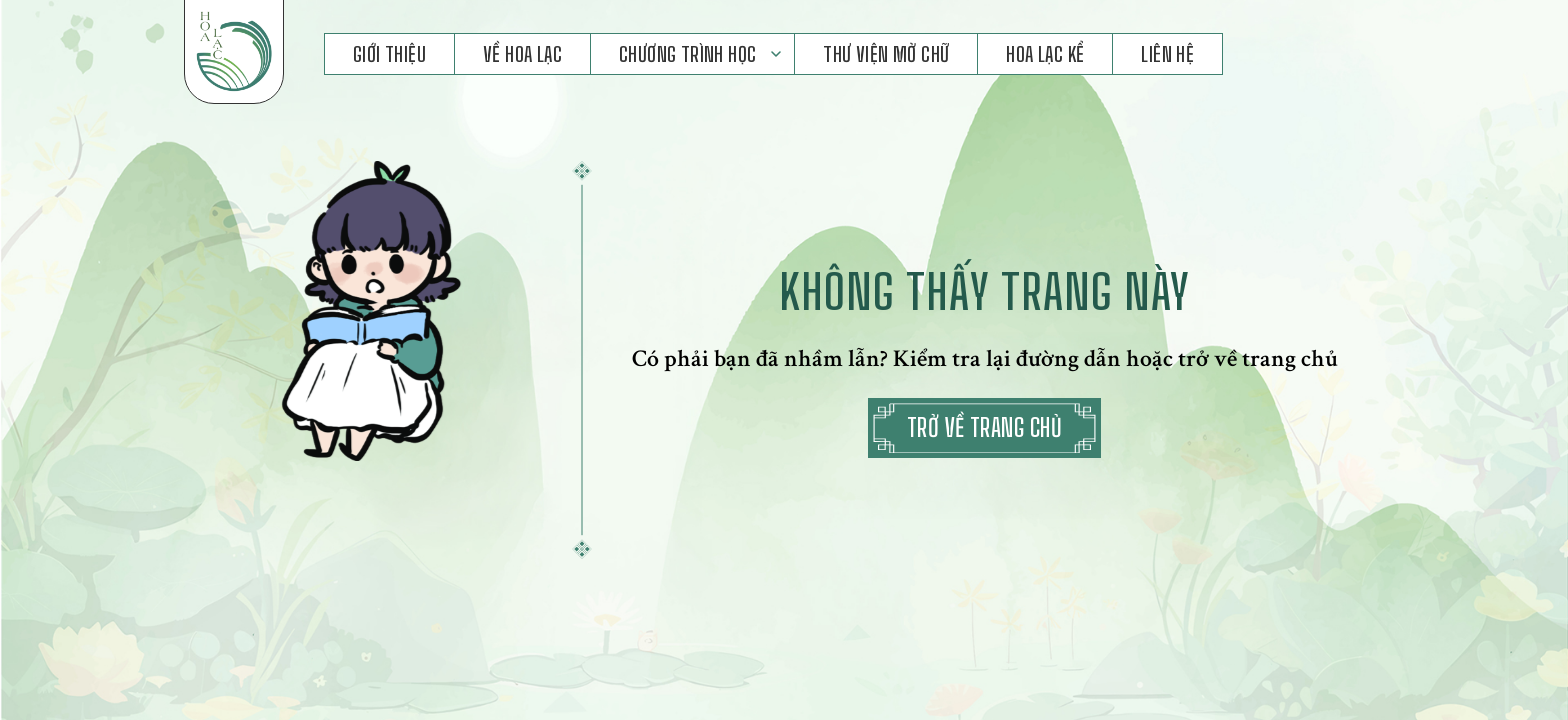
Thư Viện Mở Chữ (886, 54)
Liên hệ (1167, 54)
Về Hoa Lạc (522, 54)
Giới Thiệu (389, 54)
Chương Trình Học (687, 54)
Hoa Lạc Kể (1045, 54)
